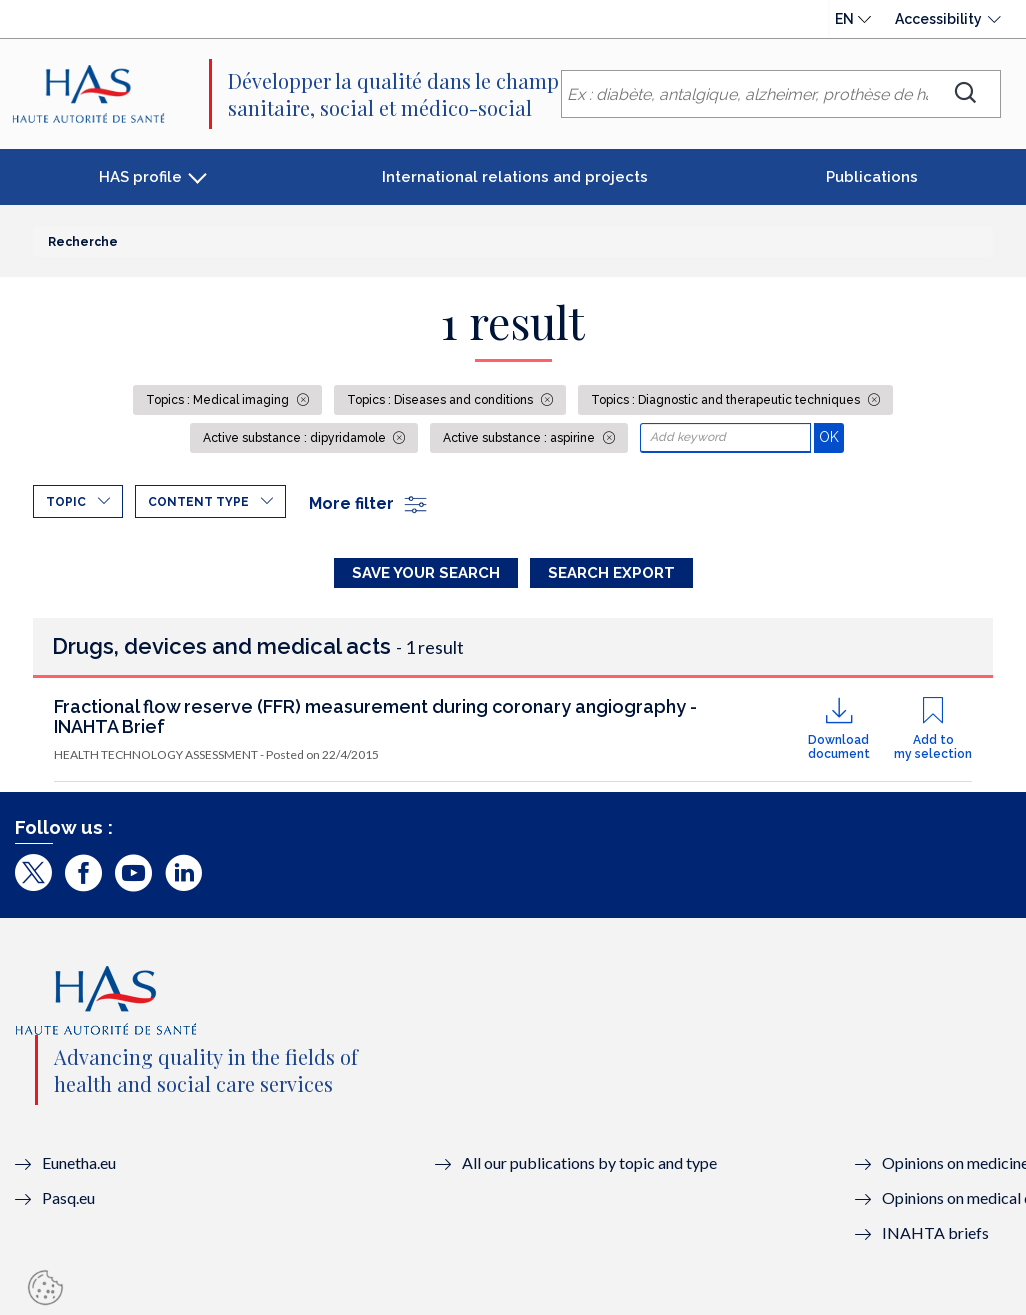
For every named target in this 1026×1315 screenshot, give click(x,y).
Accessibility (938, 19)
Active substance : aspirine (520, 438)
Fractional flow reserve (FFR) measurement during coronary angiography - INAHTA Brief (375, 716)
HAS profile (140, 177)
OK (831, 436)
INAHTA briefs (935, 1232)
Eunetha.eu (79, 1162)
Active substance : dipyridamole (296, 438)
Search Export (611, 573)
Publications (872, 177)
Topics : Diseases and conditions (441, 400)
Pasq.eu (68, 1197)
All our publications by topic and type (589, 1162)
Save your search (426, 573)
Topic (66, 502)
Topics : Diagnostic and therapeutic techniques (727, 400)
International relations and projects (515, 177)
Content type (198, 502)
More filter (369, 503)
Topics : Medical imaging (219, 400)
